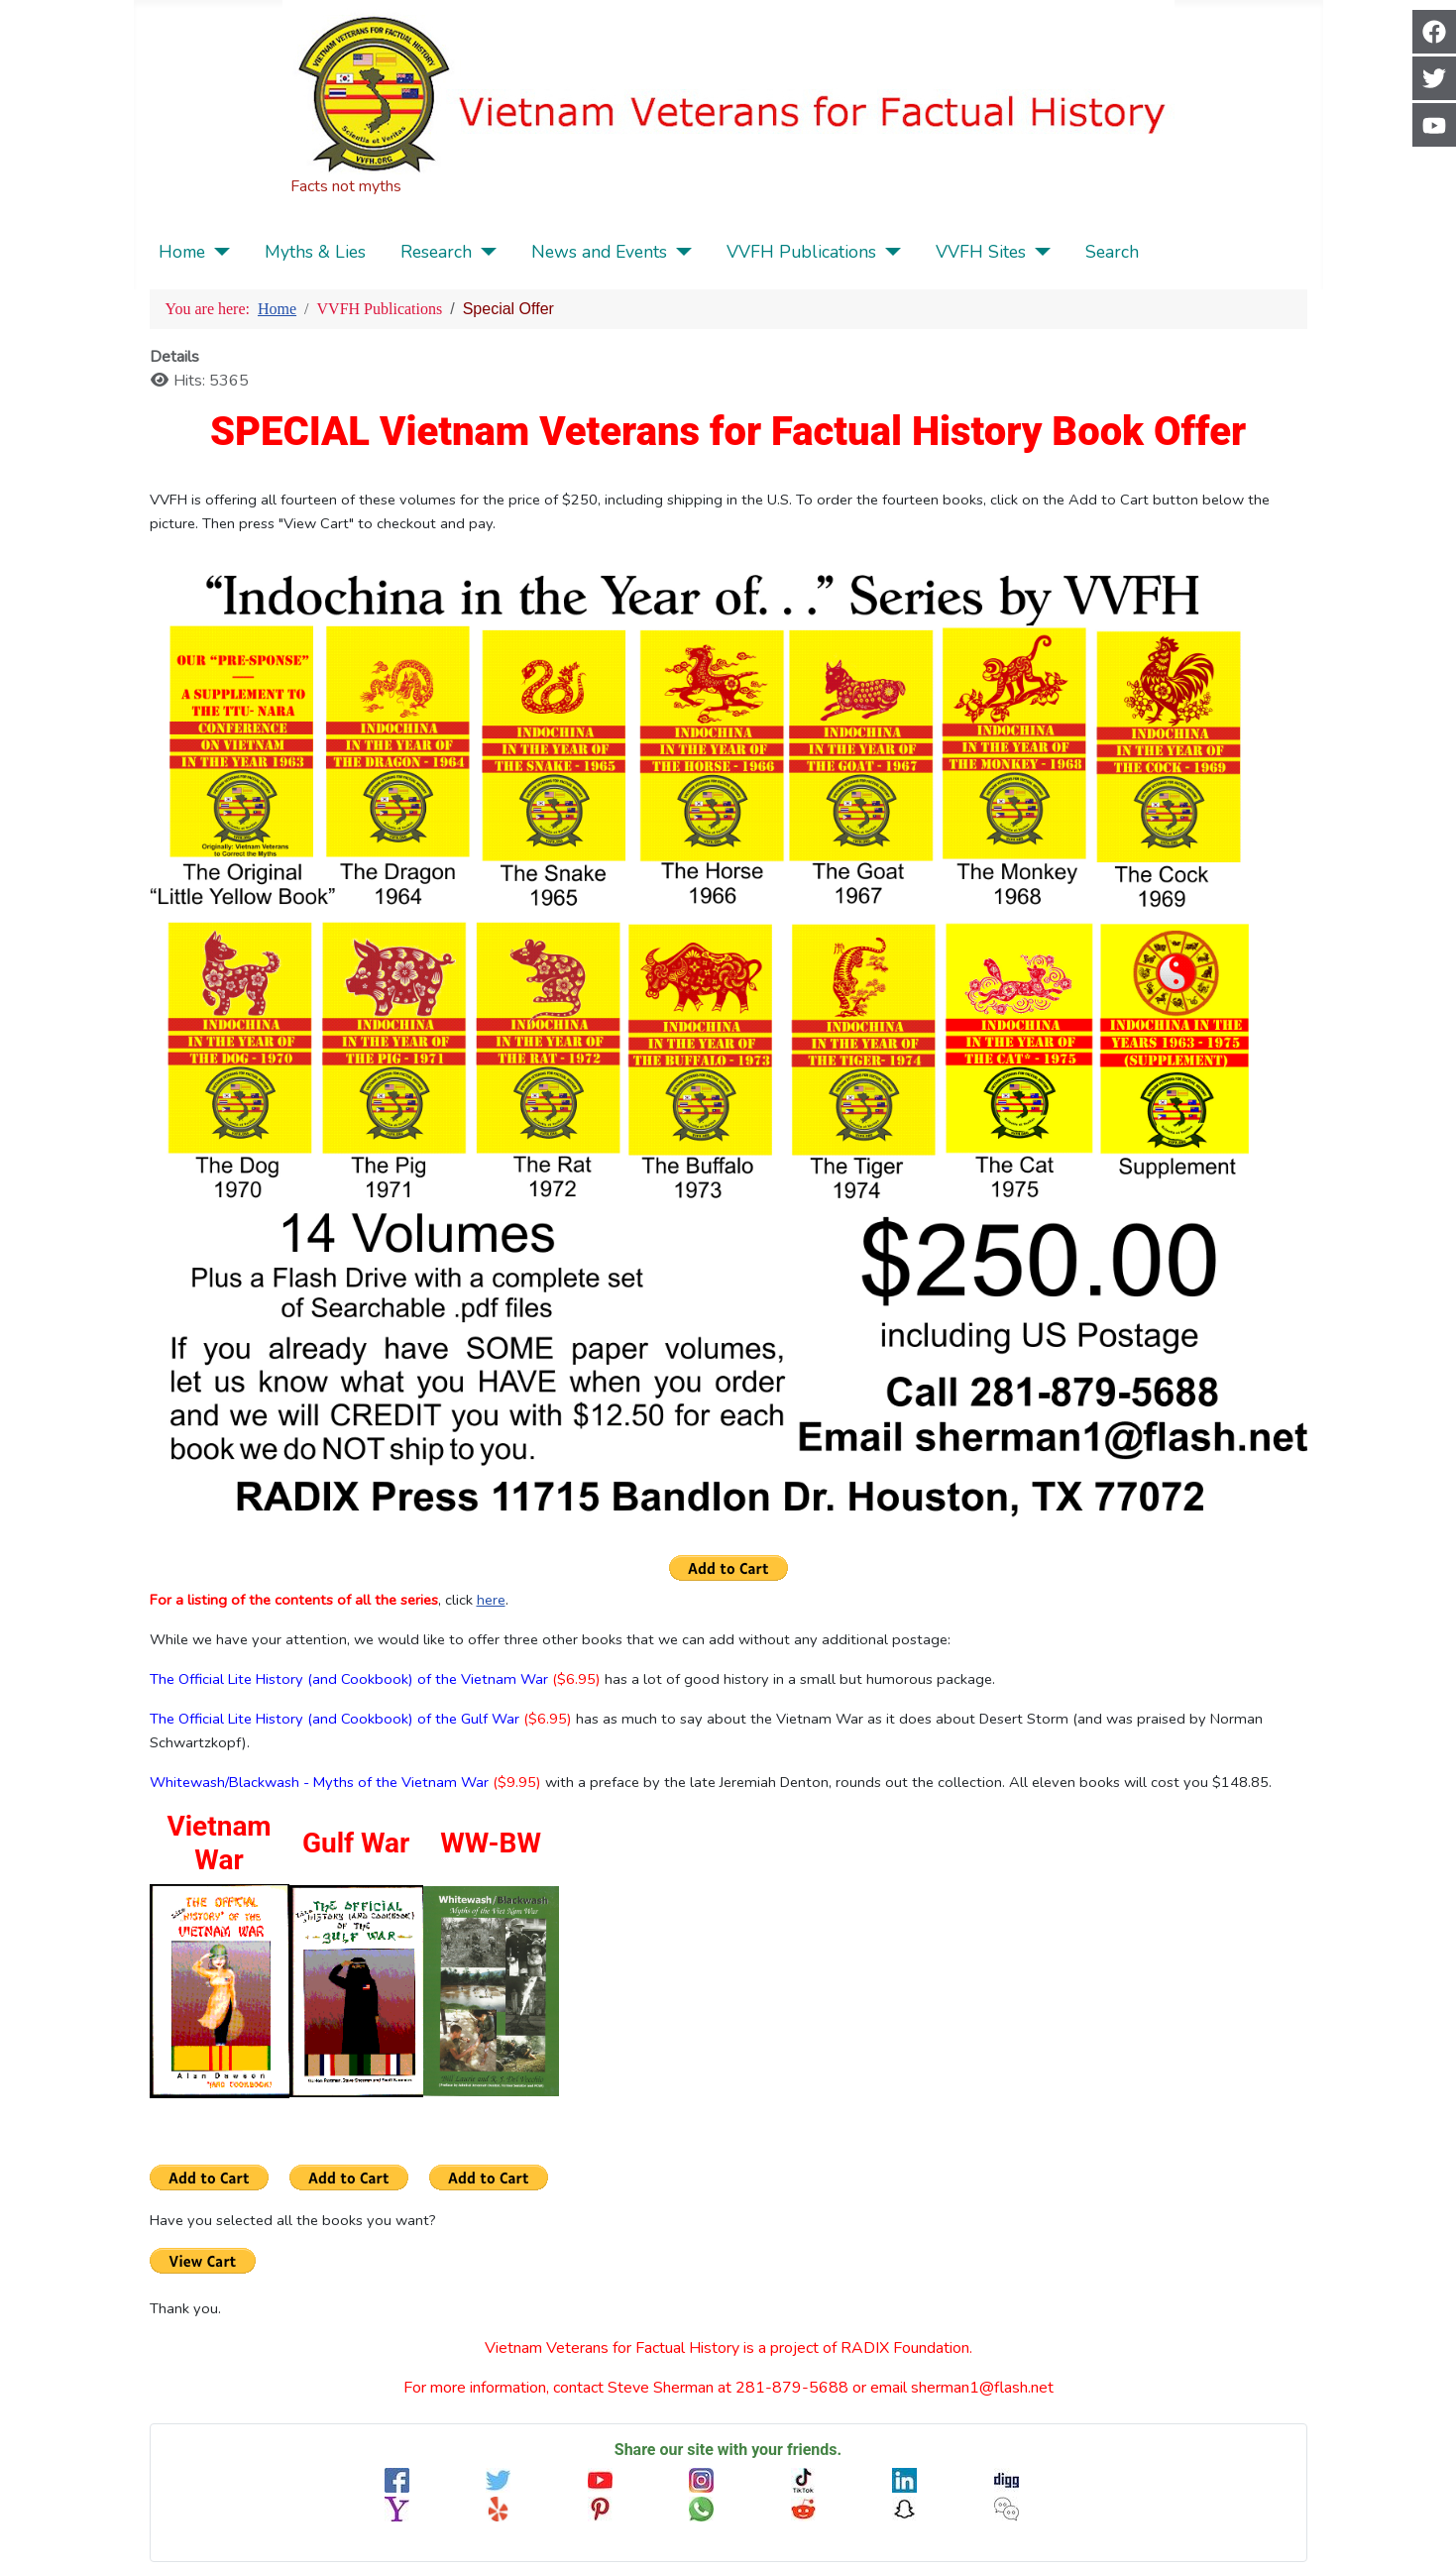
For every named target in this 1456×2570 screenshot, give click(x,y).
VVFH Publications (801, 252)
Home (182, 252)
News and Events (599, 252)
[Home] (217, 252)
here (491, 1600)
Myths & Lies (315, 252)
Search (1112, 252)
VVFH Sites (981, 252)
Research (436, 252)
